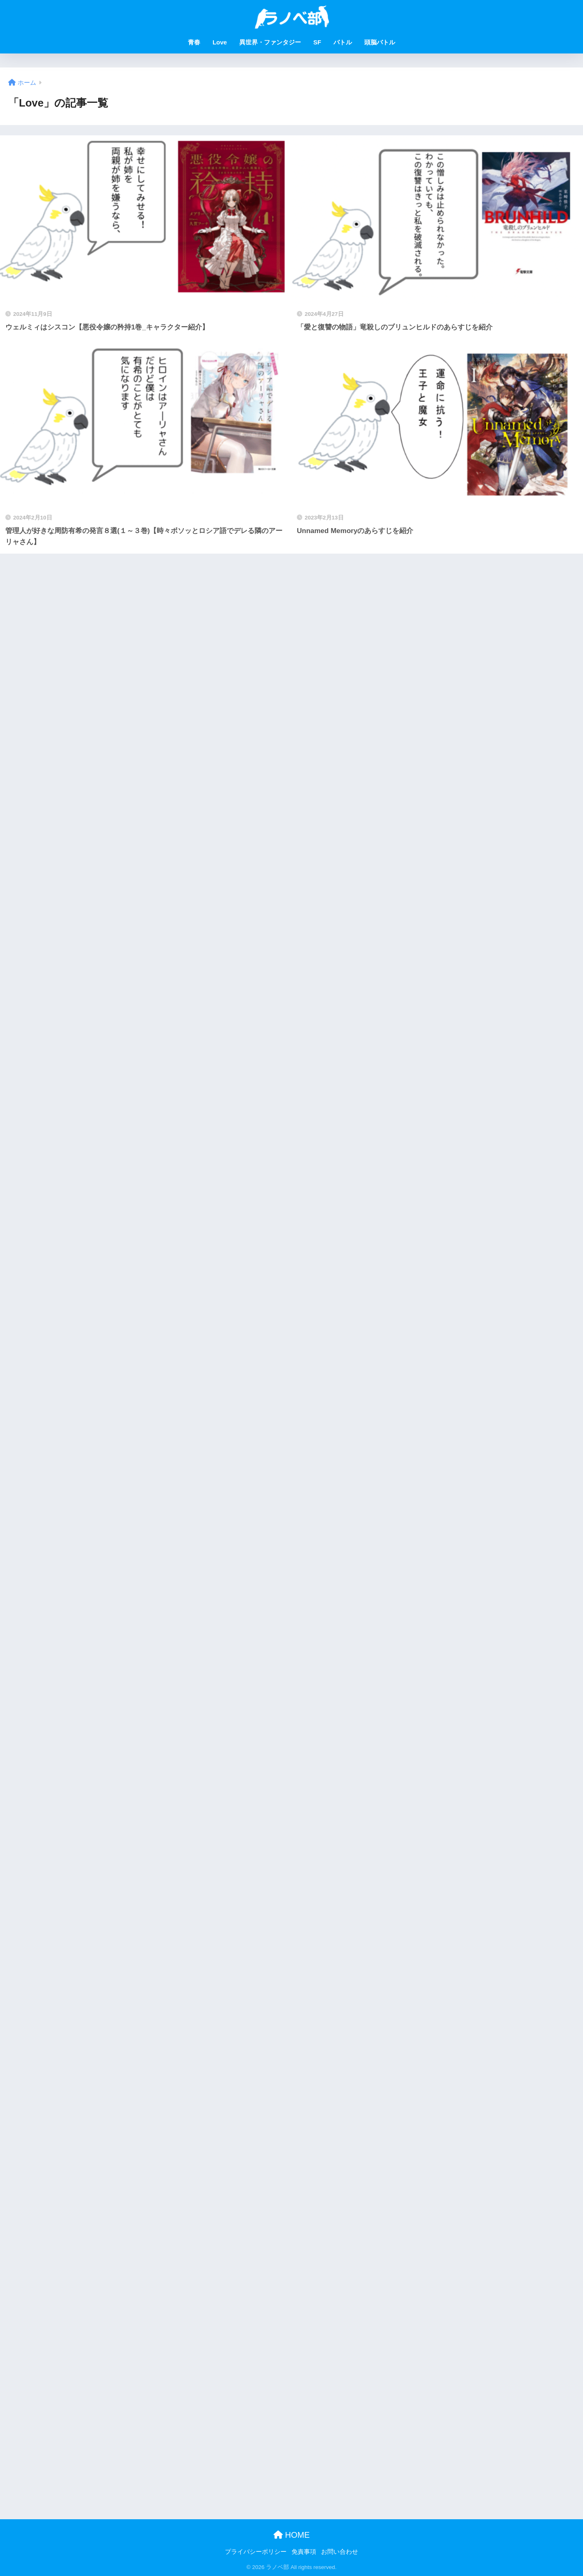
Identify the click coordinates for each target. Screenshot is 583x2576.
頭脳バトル (379, 42)
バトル (342, 42)
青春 (194, 42)
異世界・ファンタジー (270, 42)
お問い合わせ (339, 2551)
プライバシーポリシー (256, 2551)
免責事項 (304, 2551)
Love (220, 42)
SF (317, 42)
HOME (291, 2534)
